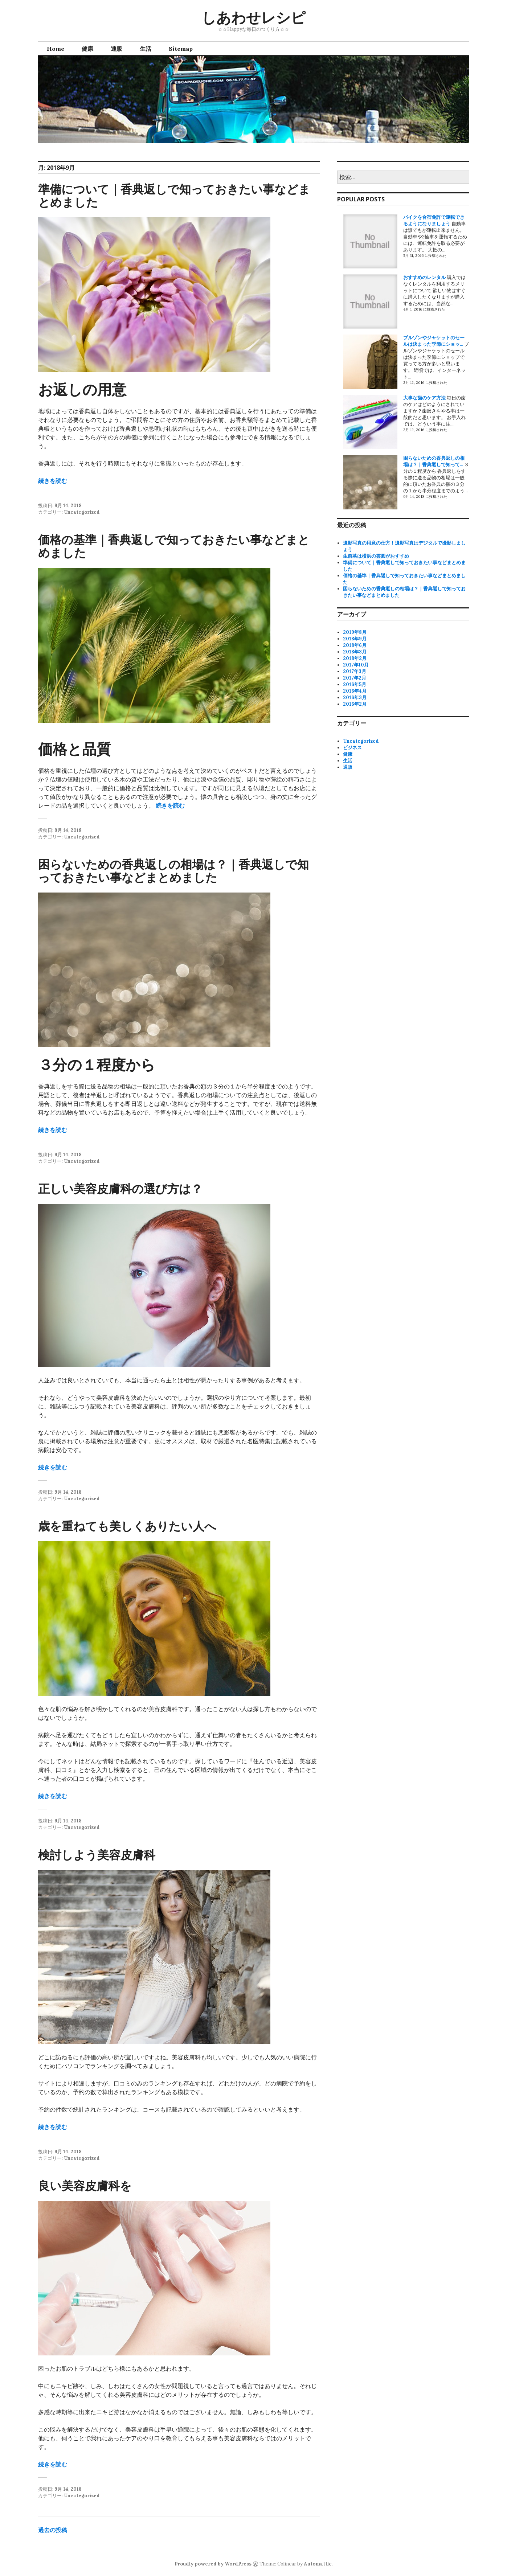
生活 (145, 48)
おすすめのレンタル (424, 277)
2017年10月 (356, 665)
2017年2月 (354, 678)
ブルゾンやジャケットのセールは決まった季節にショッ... (434, 341)
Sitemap (181, 48)
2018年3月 (355, 652)
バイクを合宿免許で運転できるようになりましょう (434, 220)
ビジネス (352, 748)
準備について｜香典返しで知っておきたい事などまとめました (174, 195)
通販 (116, 48)
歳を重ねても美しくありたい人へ (127, 1526)
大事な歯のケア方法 (424, 398)
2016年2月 (355, 704)
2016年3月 (355, 697)
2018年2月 (355, 658)
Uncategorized (82, 512)
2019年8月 (355, 632)
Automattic (318, 2564)
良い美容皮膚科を (85, 2185)
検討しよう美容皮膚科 (96, 1854)
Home (55, 48)
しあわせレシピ (253, 17)
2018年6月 (355, 645)
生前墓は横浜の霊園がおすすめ (376, 556)
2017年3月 (354, 671)
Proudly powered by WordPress (213, 2564)
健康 (87, 48)
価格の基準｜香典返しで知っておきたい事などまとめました (174, 546)
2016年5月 (354, 684)
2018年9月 (355, 639)
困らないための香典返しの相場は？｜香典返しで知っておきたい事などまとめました (173, 870)
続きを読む (52, 480)
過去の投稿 (52, 2530)
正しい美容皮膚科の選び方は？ (120, 1188)
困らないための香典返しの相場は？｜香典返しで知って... (434, 461)
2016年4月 (355, 691)
